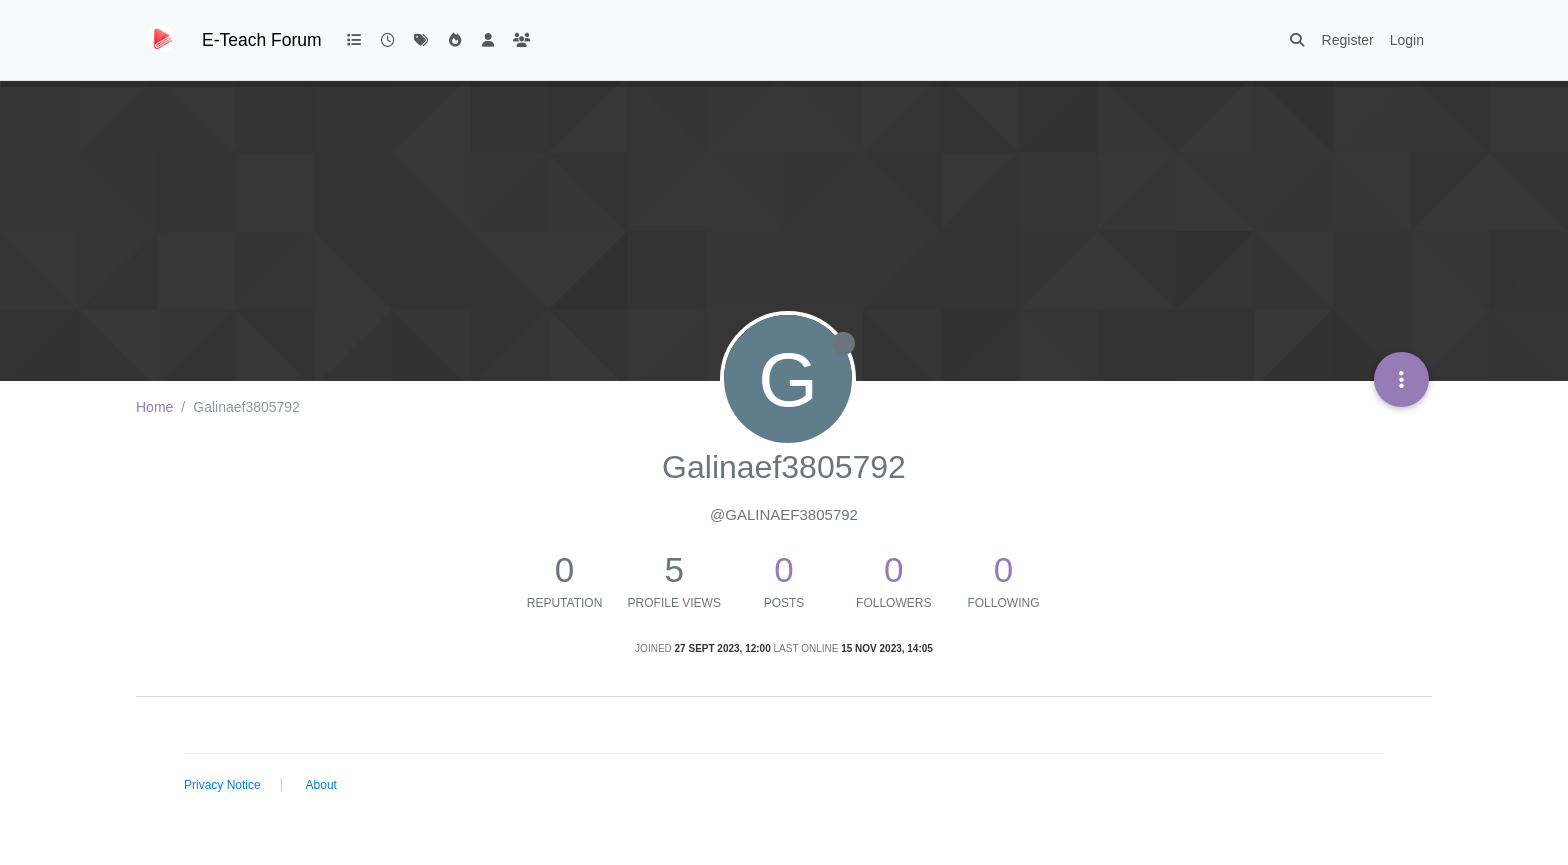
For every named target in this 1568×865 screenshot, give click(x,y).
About (321, 785)
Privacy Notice (222, 785)
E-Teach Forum (262, 40)
